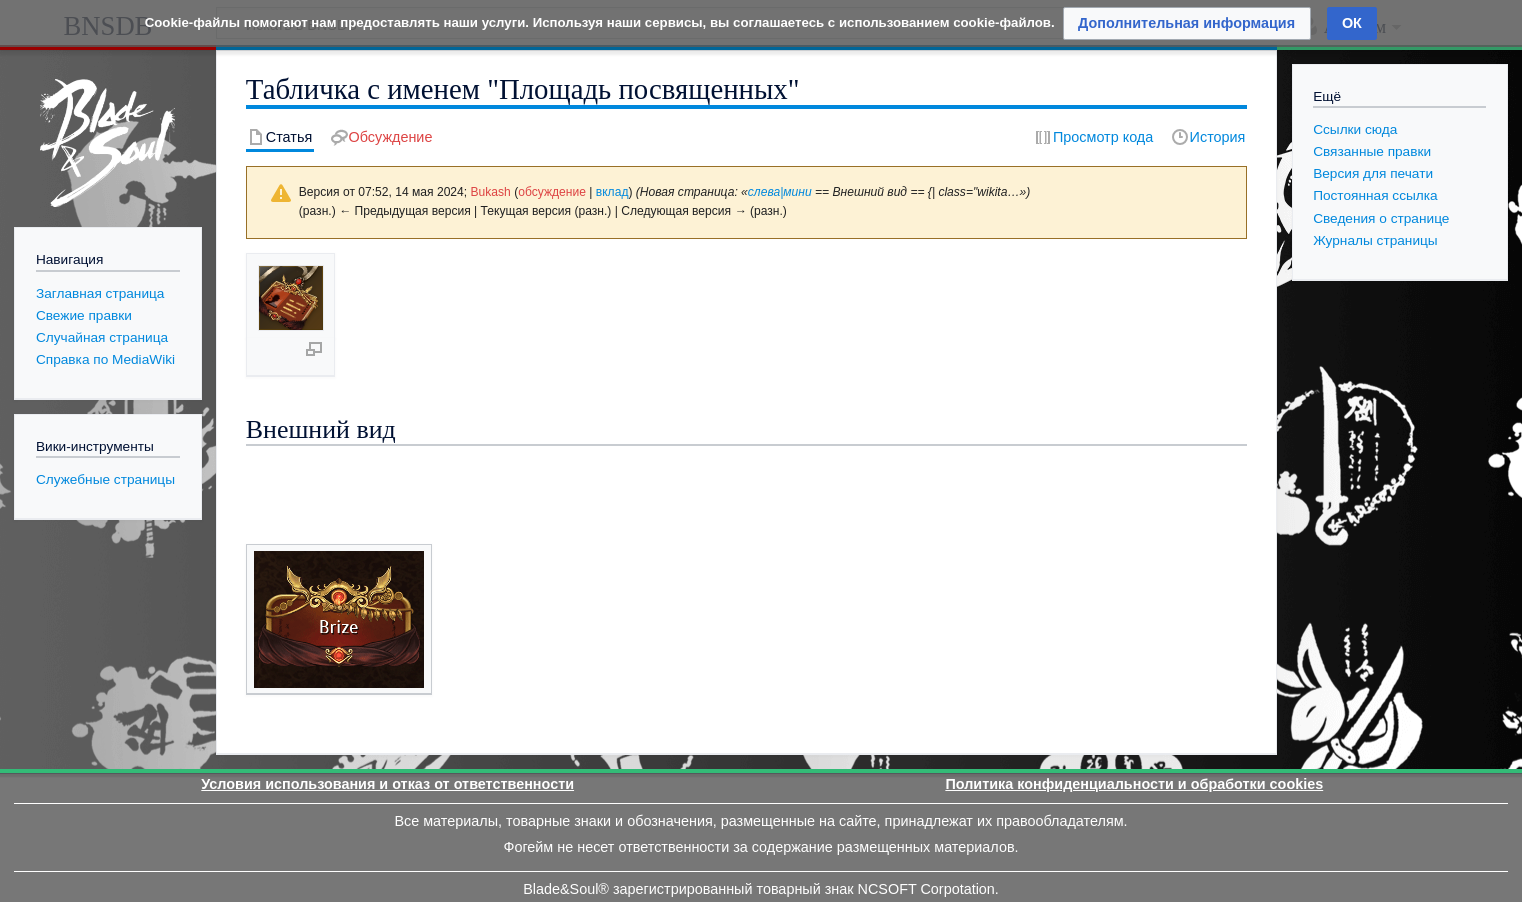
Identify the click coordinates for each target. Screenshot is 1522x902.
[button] (1187, 23)
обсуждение (552, 192)
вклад (612, 192)
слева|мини (780, 192)
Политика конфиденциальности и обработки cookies (1134, 701)
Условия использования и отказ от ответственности (387, 701)
